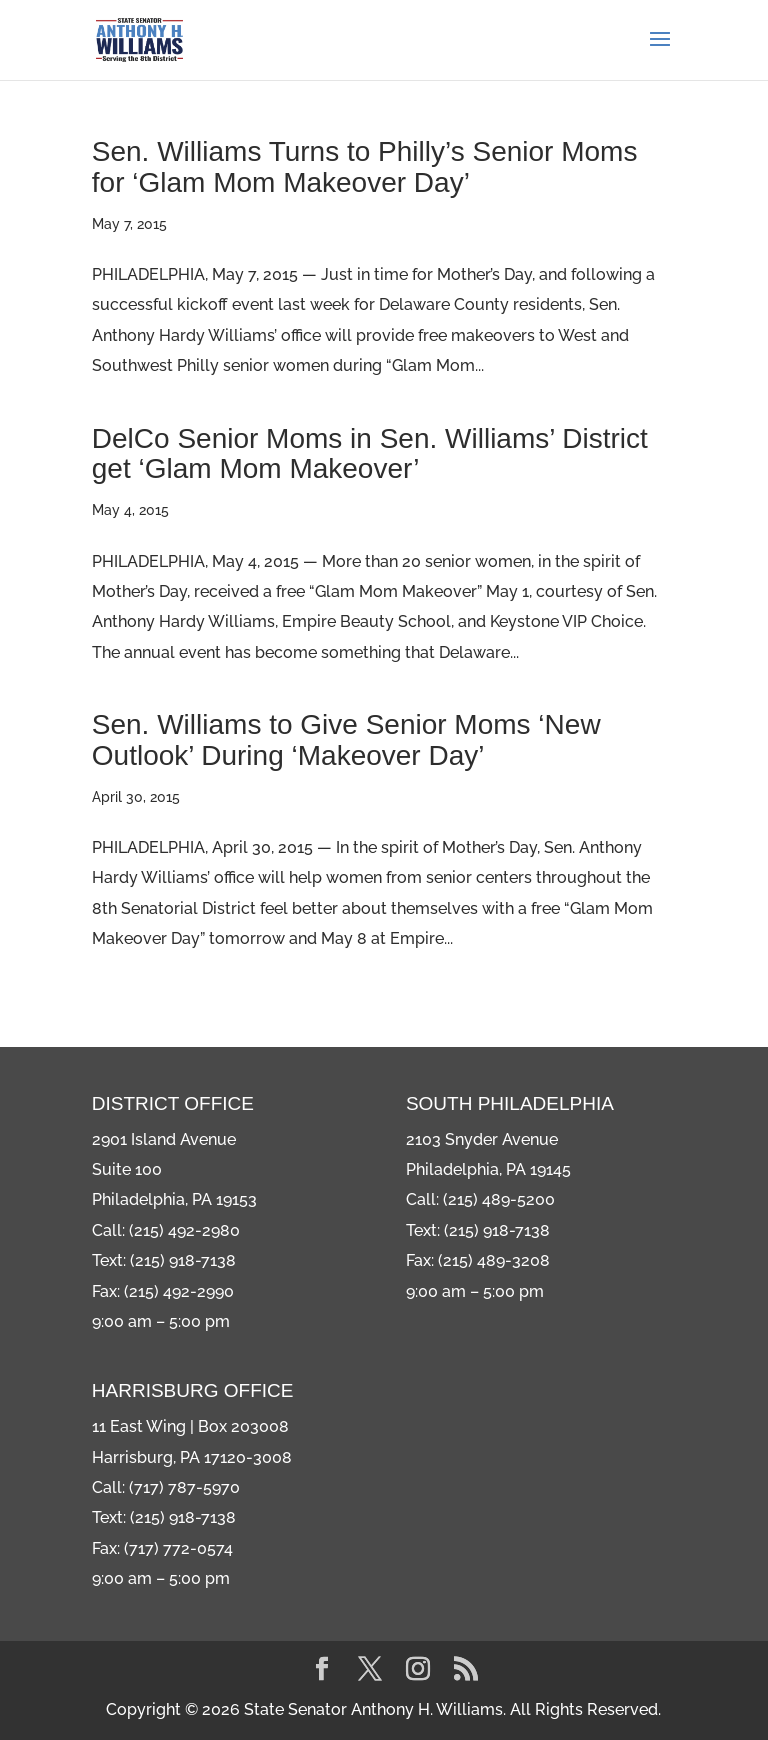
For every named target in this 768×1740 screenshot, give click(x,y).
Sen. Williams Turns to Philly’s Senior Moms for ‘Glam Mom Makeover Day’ (365, 167)
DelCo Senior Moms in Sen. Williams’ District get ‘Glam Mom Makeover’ (370, 454)
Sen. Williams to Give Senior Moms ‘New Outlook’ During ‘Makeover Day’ (346, 740)
